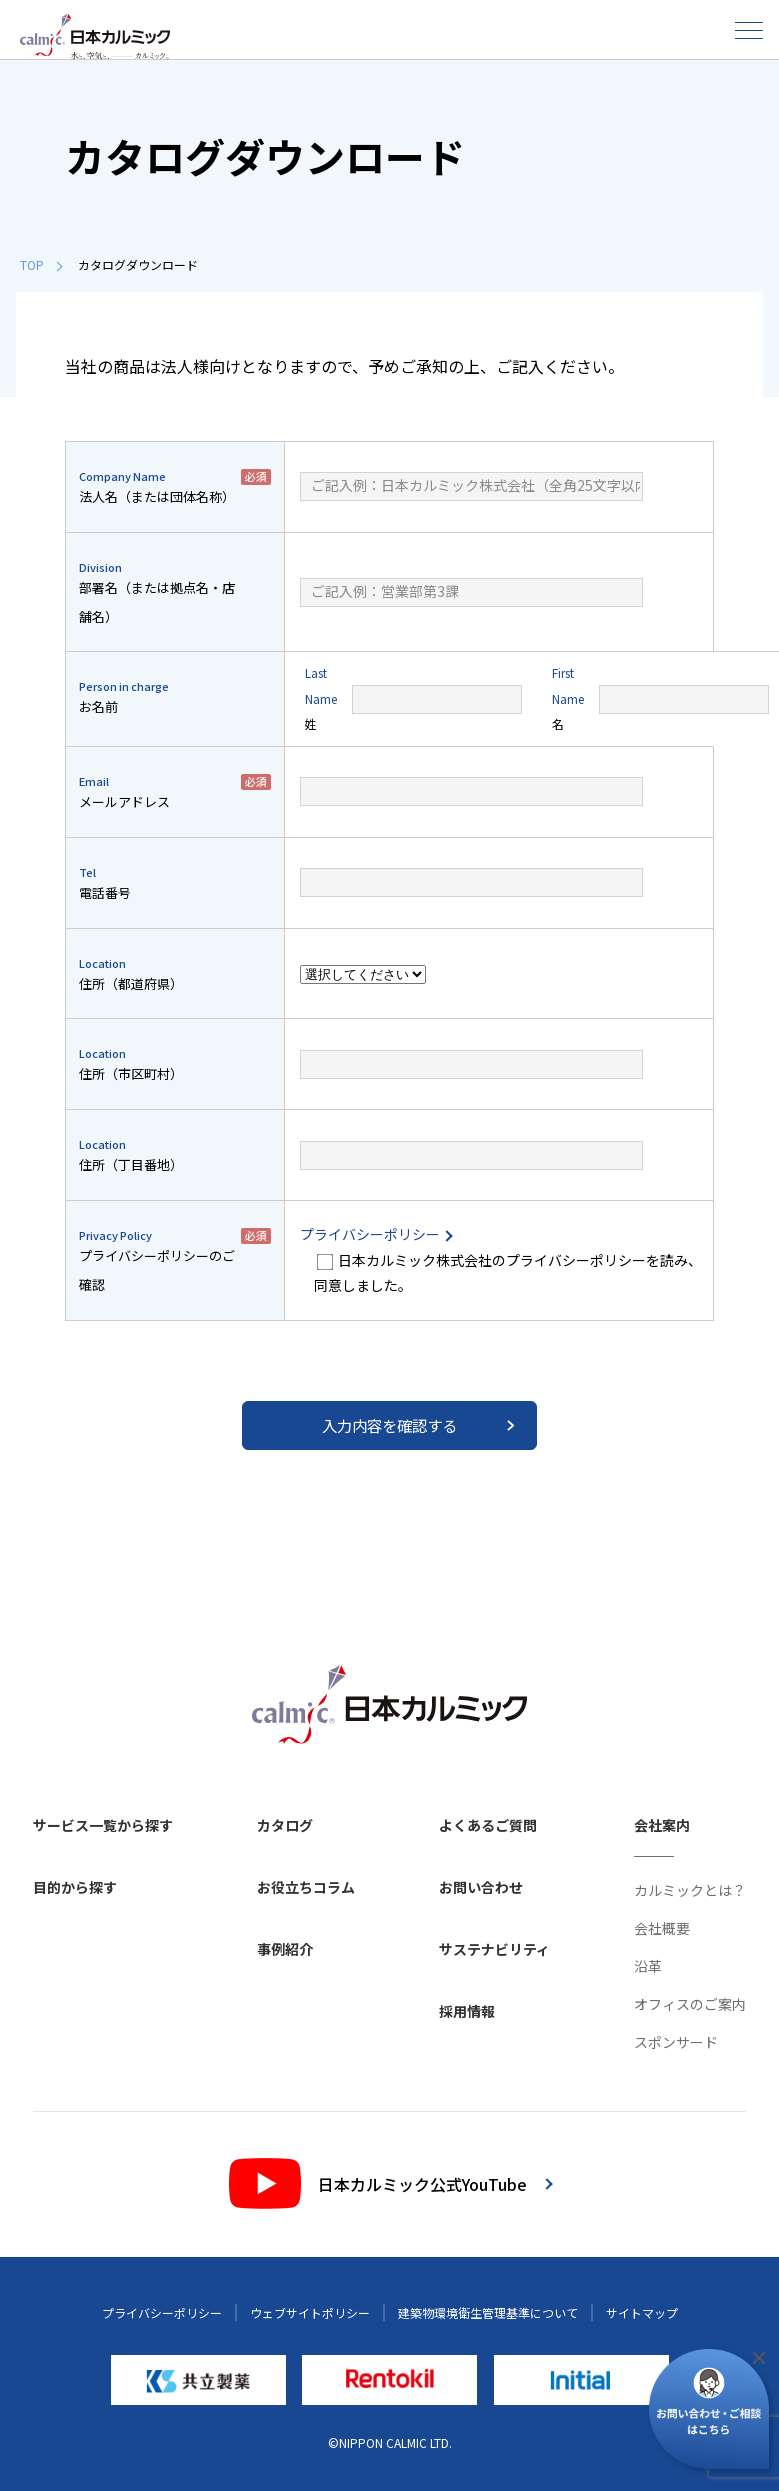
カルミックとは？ (690, 1890)
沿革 (648, 1966)
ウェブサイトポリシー (310, 2312)
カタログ (285, 1825)
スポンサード (676, 2042)
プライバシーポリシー (375, 1234)
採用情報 (467, 2011)
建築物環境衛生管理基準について (488, 2312)
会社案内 (662, 1825)
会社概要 (662, 1928)
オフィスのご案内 (690, 2004)
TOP (41, 264)
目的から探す (75, 1887)
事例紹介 (285, 1949)
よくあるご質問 (488, 1825)
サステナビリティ (494, 1949)
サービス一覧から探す (103, 1825)
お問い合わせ (481, 1887)
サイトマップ (642, 2312)
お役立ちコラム (306, 1887)
